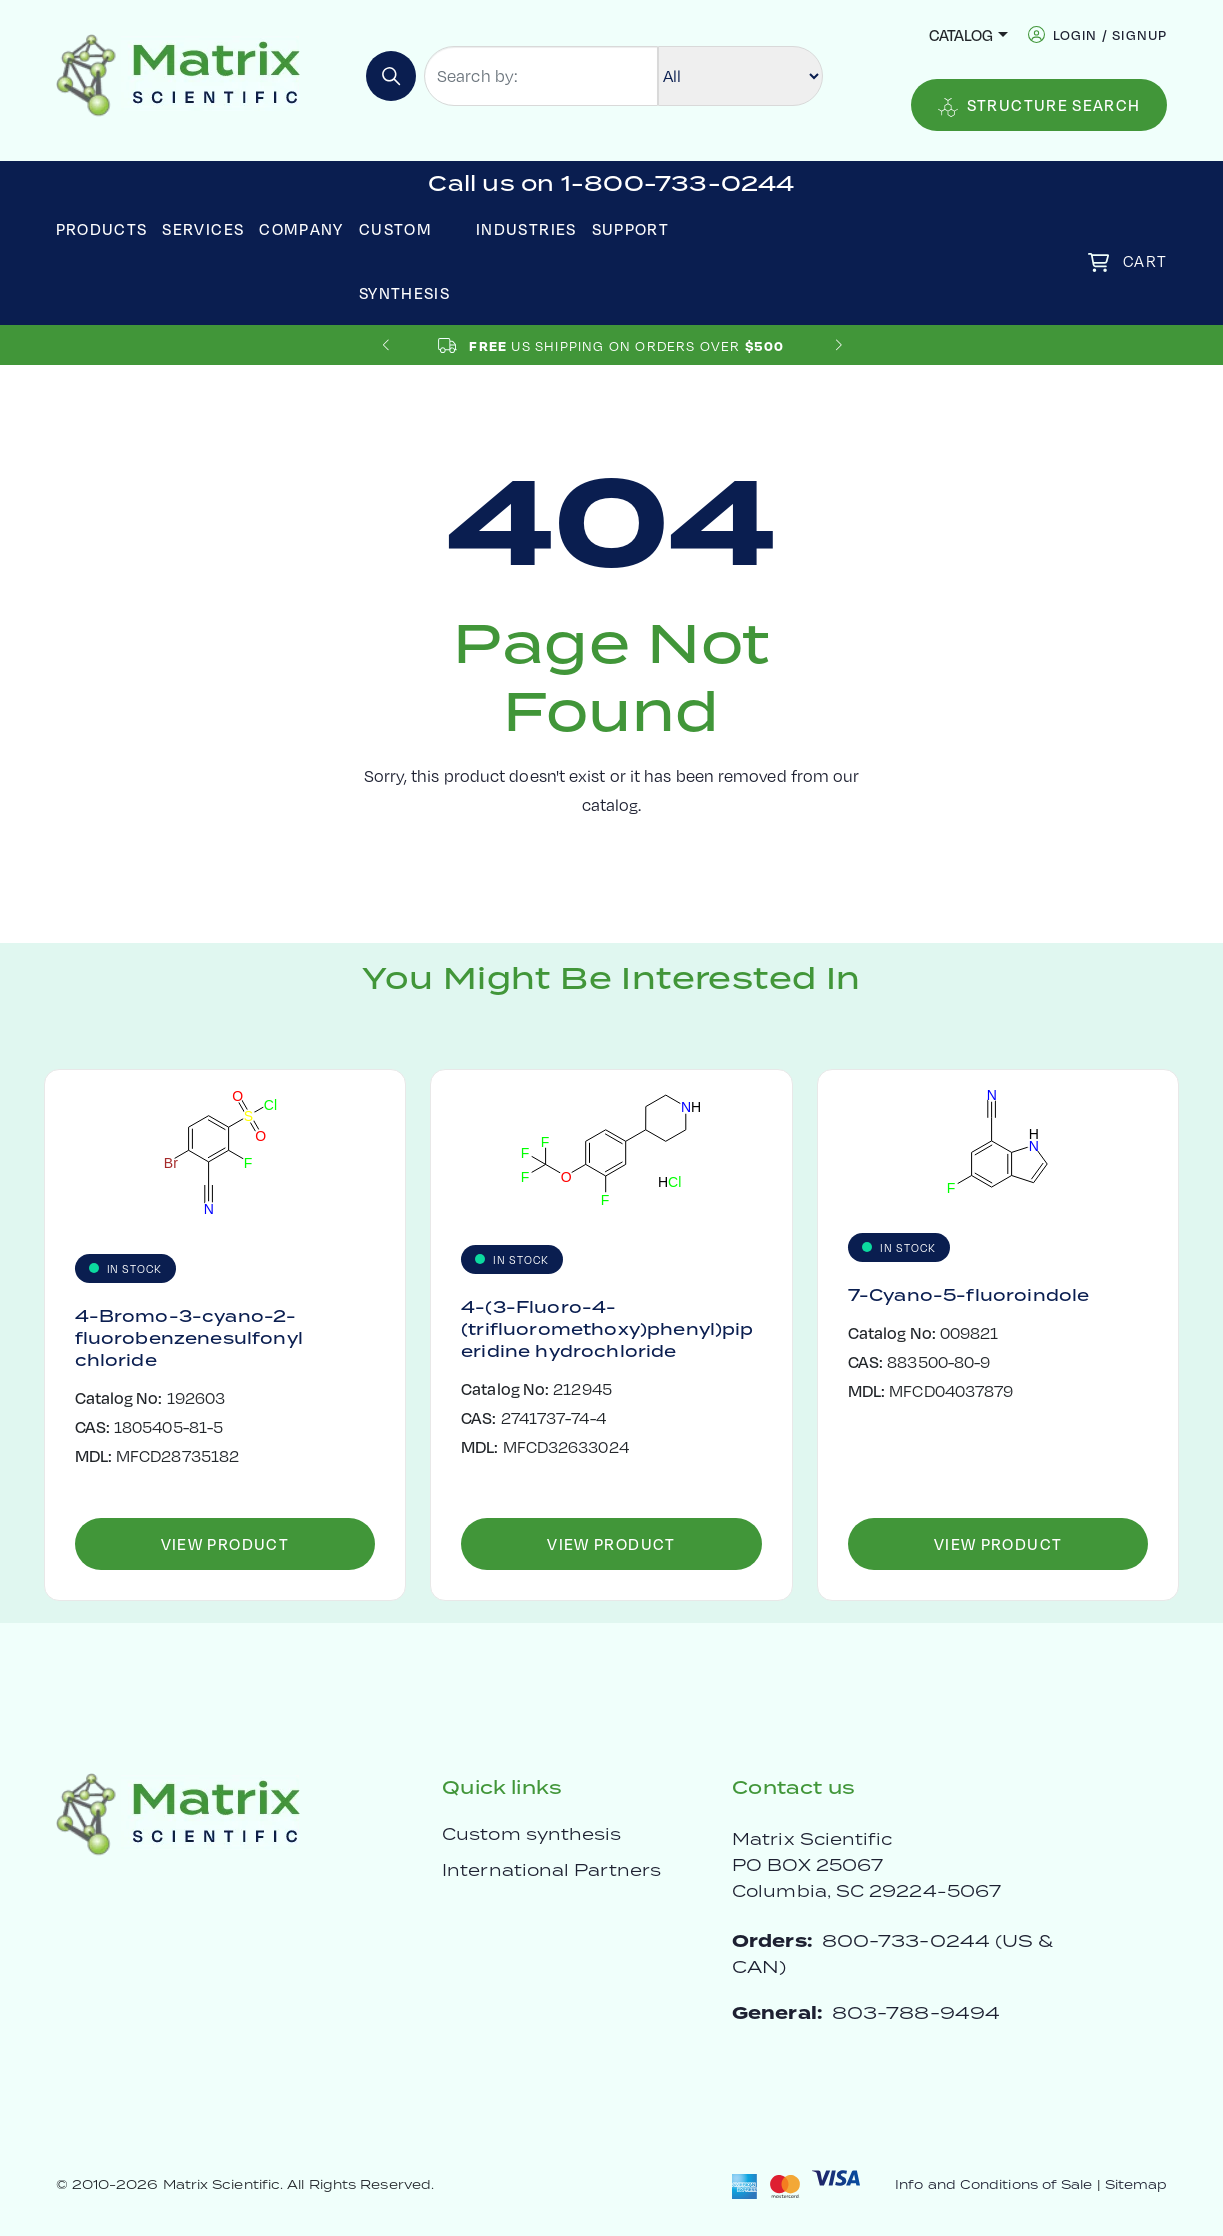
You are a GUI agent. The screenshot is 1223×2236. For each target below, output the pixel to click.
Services (203, 228)
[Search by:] (541, 76)
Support (631, 228)
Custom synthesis (531, 1834)
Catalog (961, 34)
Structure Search (1039, 105)
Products (102, 228)
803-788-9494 (916, 2012)
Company (301, 228)
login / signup (1110, 34)
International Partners (551, 1870)
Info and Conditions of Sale (993, 2184)
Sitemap (1136, 2184)
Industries (526, 228)
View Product (225, 1543)
